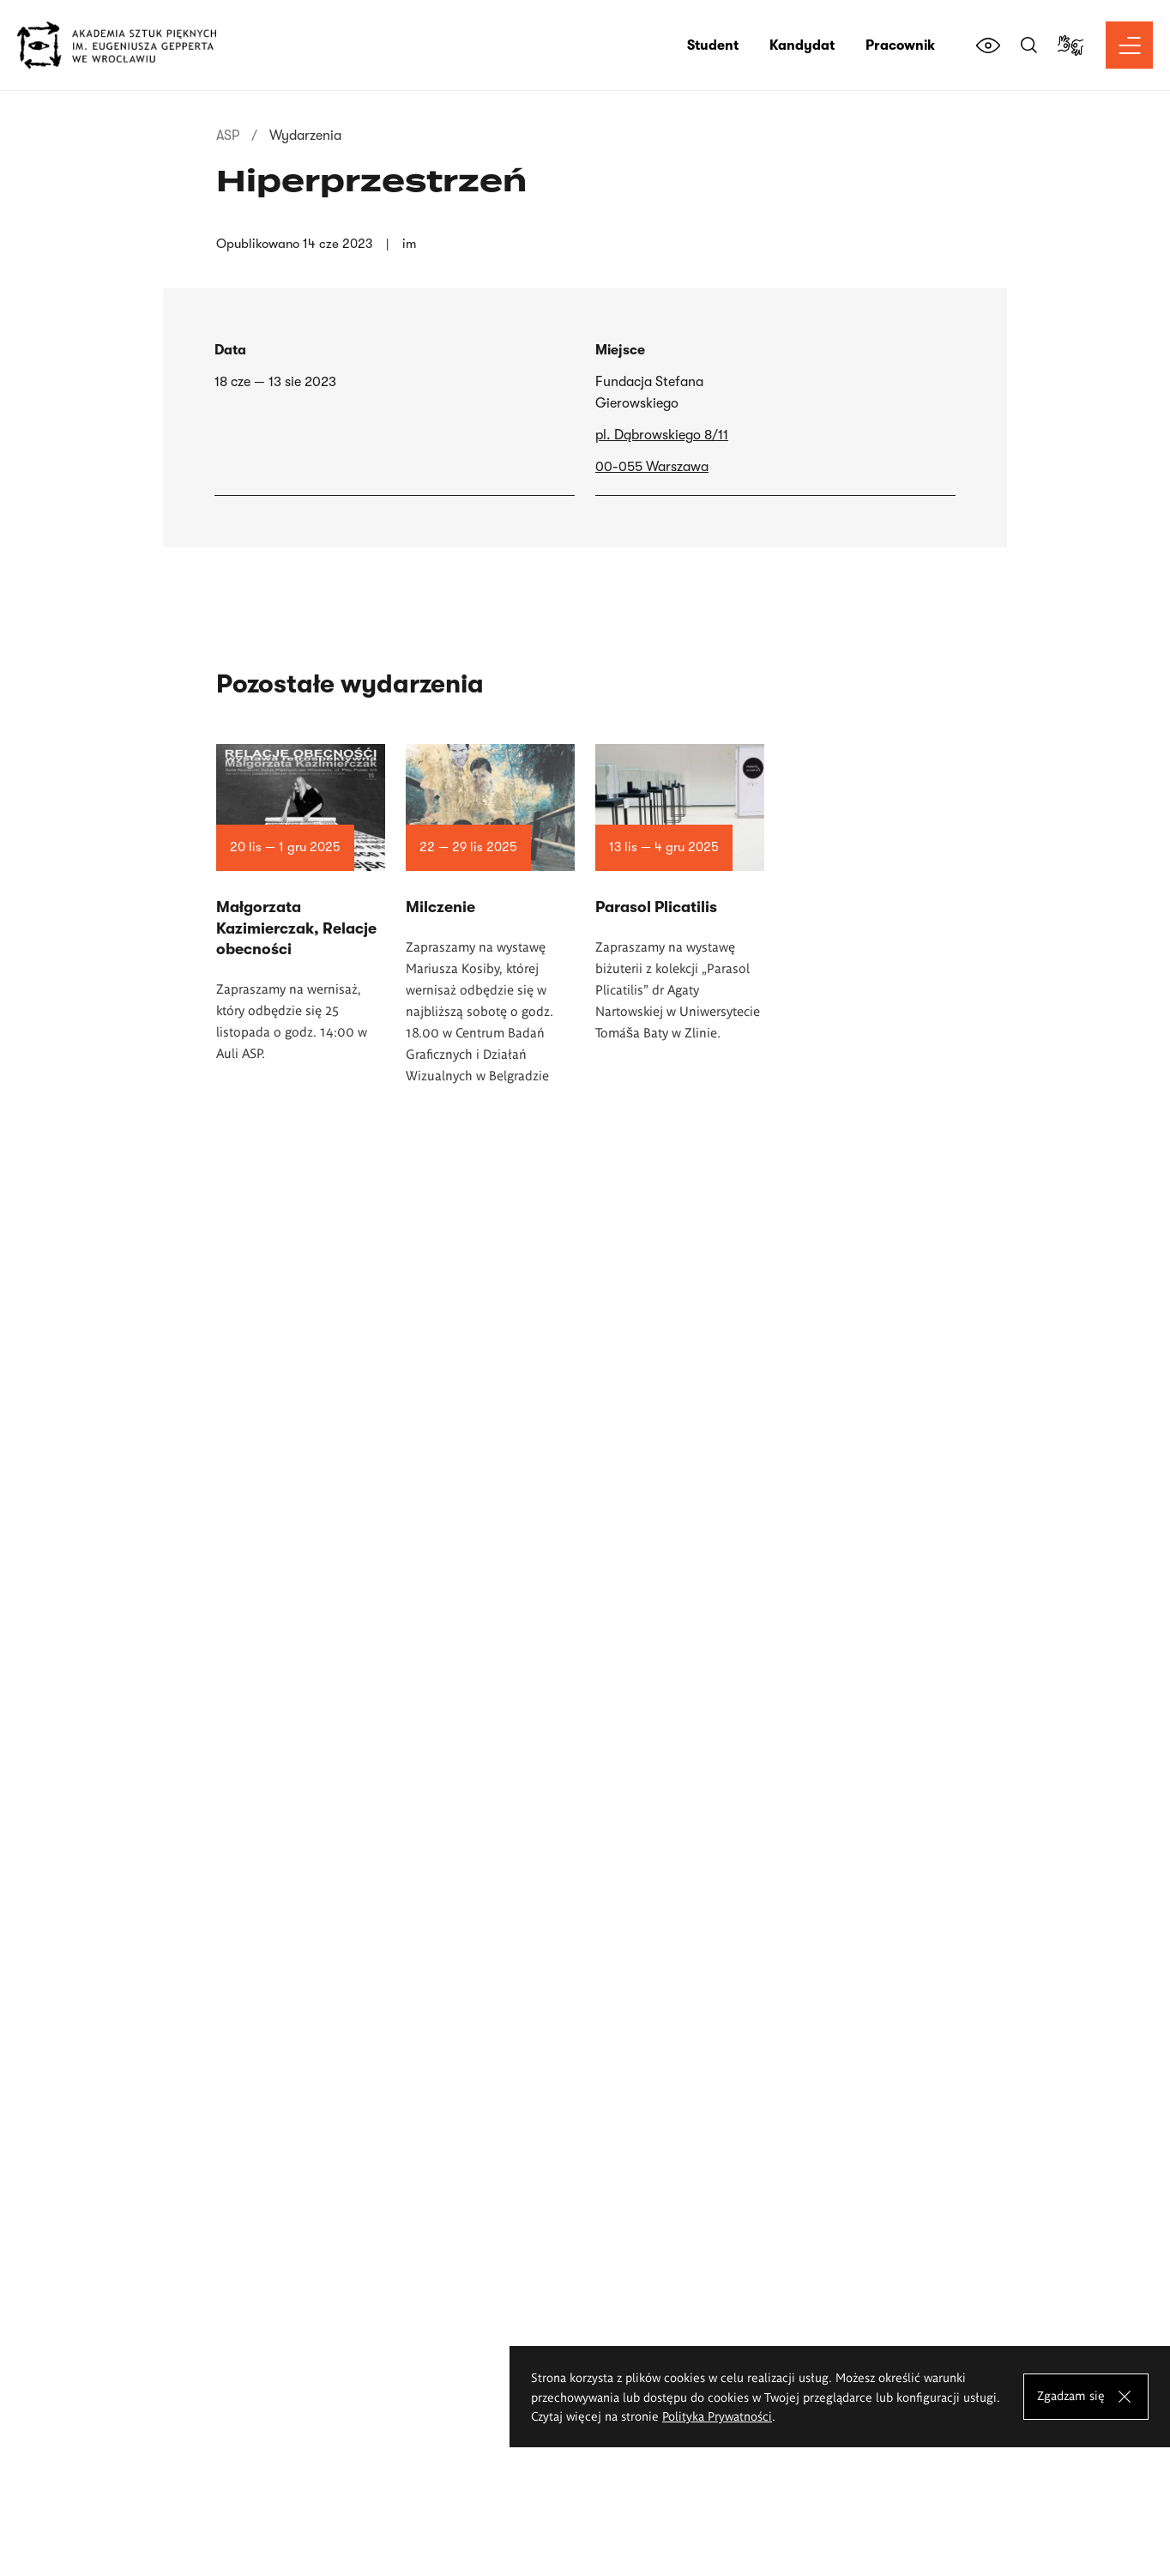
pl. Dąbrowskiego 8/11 (661, 435)
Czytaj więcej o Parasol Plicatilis (679, 1215)
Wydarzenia (305, 135)
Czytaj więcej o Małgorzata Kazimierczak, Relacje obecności (300, 1225)
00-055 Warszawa (652, 467)
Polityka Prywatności (717, 2415)
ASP (227, 135)
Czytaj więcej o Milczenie (490, 1236)
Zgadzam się (1071, 2395)
